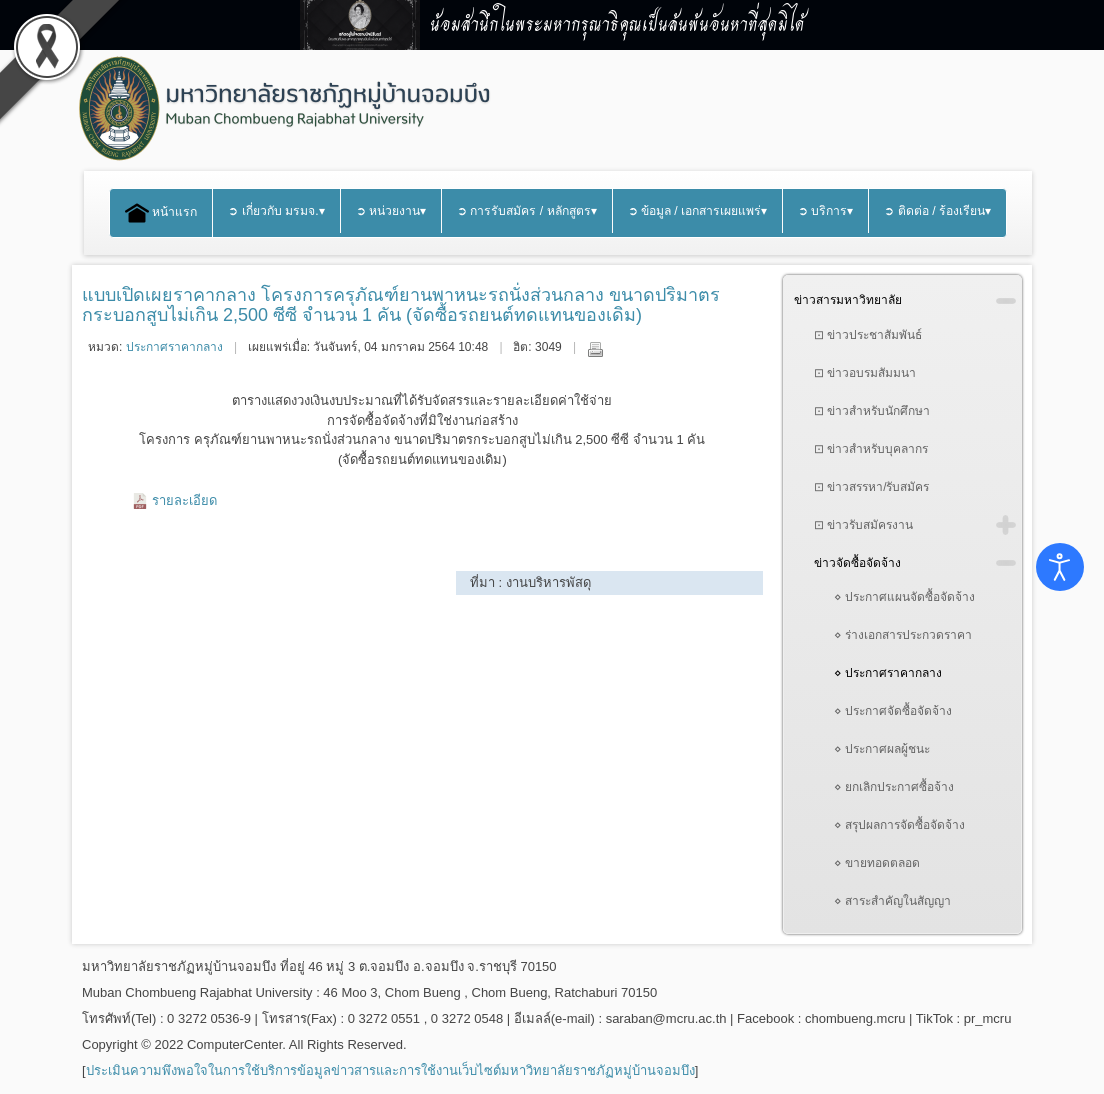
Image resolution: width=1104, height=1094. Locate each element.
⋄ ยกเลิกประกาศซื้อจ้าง (894, 787)
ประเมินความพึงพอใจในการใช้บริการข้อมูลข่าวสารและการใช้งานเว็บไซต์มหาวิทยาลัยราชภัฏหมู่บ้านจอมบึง (390, 1070)
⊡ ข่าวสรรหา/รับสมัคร (872, 487)
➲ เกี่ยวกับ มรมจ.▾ (276, 211)
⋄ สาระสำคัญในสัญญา (892, 901)
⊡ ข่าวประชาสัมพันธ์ (868, 335)
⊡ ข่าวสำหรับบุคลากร (871, 449)
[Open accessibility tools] (1060, 567)
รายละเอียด (184, 500)
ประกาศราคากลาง (174, 347)
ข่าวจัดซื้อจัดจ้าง (857, 563)
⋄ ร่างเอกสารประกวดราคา (903, 635)
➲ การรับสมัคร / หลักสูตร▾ (527, 211)
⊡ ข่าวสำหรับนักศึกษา (872, 411)
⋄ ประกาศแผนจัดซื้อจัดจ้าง (904, 597)
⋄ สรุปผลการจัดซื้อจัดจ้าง (899, 825)
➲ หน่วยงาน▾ (391, 211)
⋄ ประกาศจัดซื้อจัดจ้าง (893, 711)
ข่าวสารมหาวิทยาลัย (848, 300)
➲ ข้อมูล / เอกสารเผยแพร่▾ (698, 211)
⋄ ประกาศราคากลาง (888, 673)
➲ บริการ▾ (825, 211)
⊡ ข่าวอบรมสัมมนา (865, 373)
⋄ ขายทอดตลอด (877, 863)
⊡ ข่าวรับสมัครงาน (863, 525)
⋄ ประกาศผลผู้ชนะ (882, 749)
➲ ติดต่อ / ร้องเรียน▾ (937, 211)
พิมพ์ (595, 349)
